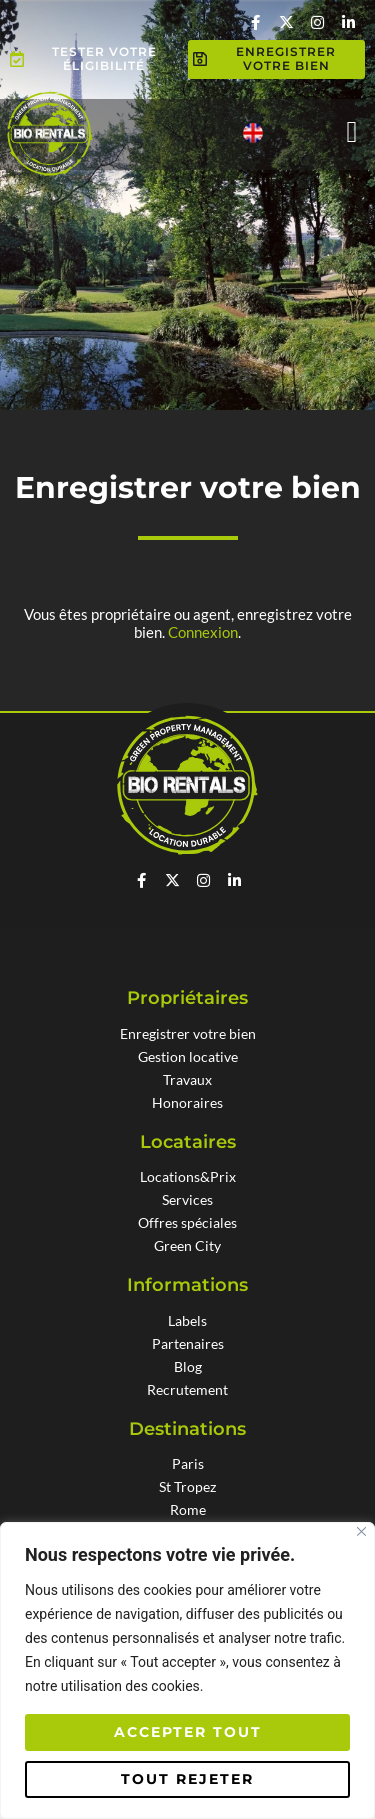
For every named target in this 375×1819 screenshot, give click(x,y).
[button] (352, 131)
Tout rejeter (187, 1779)
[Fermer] (361, 1531)
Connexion (203, 632)
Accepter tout (188, 1732)
